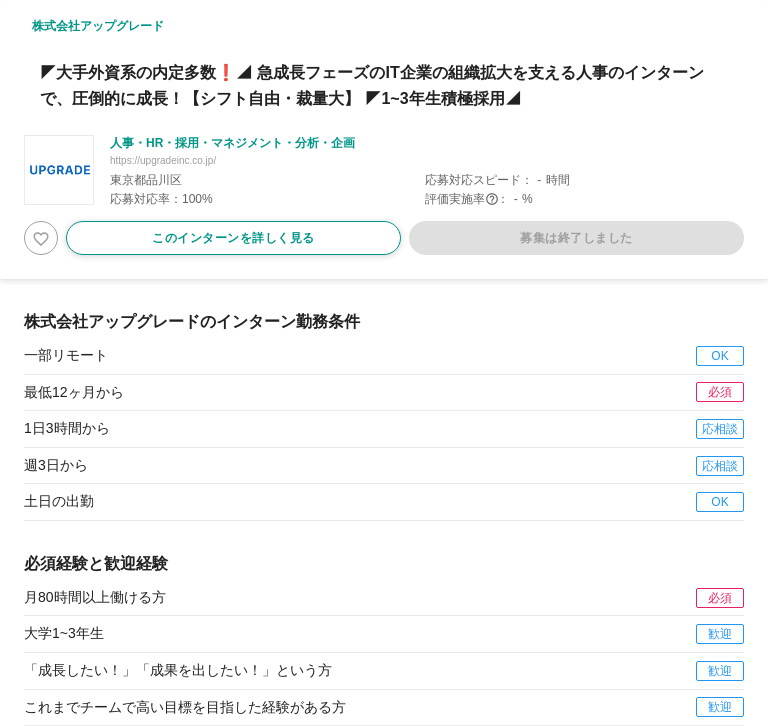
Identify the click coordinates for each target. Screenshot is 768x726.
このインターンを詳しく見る (233, 238)
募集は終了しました (576, 238)
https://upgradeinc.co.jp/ (163, 160)
